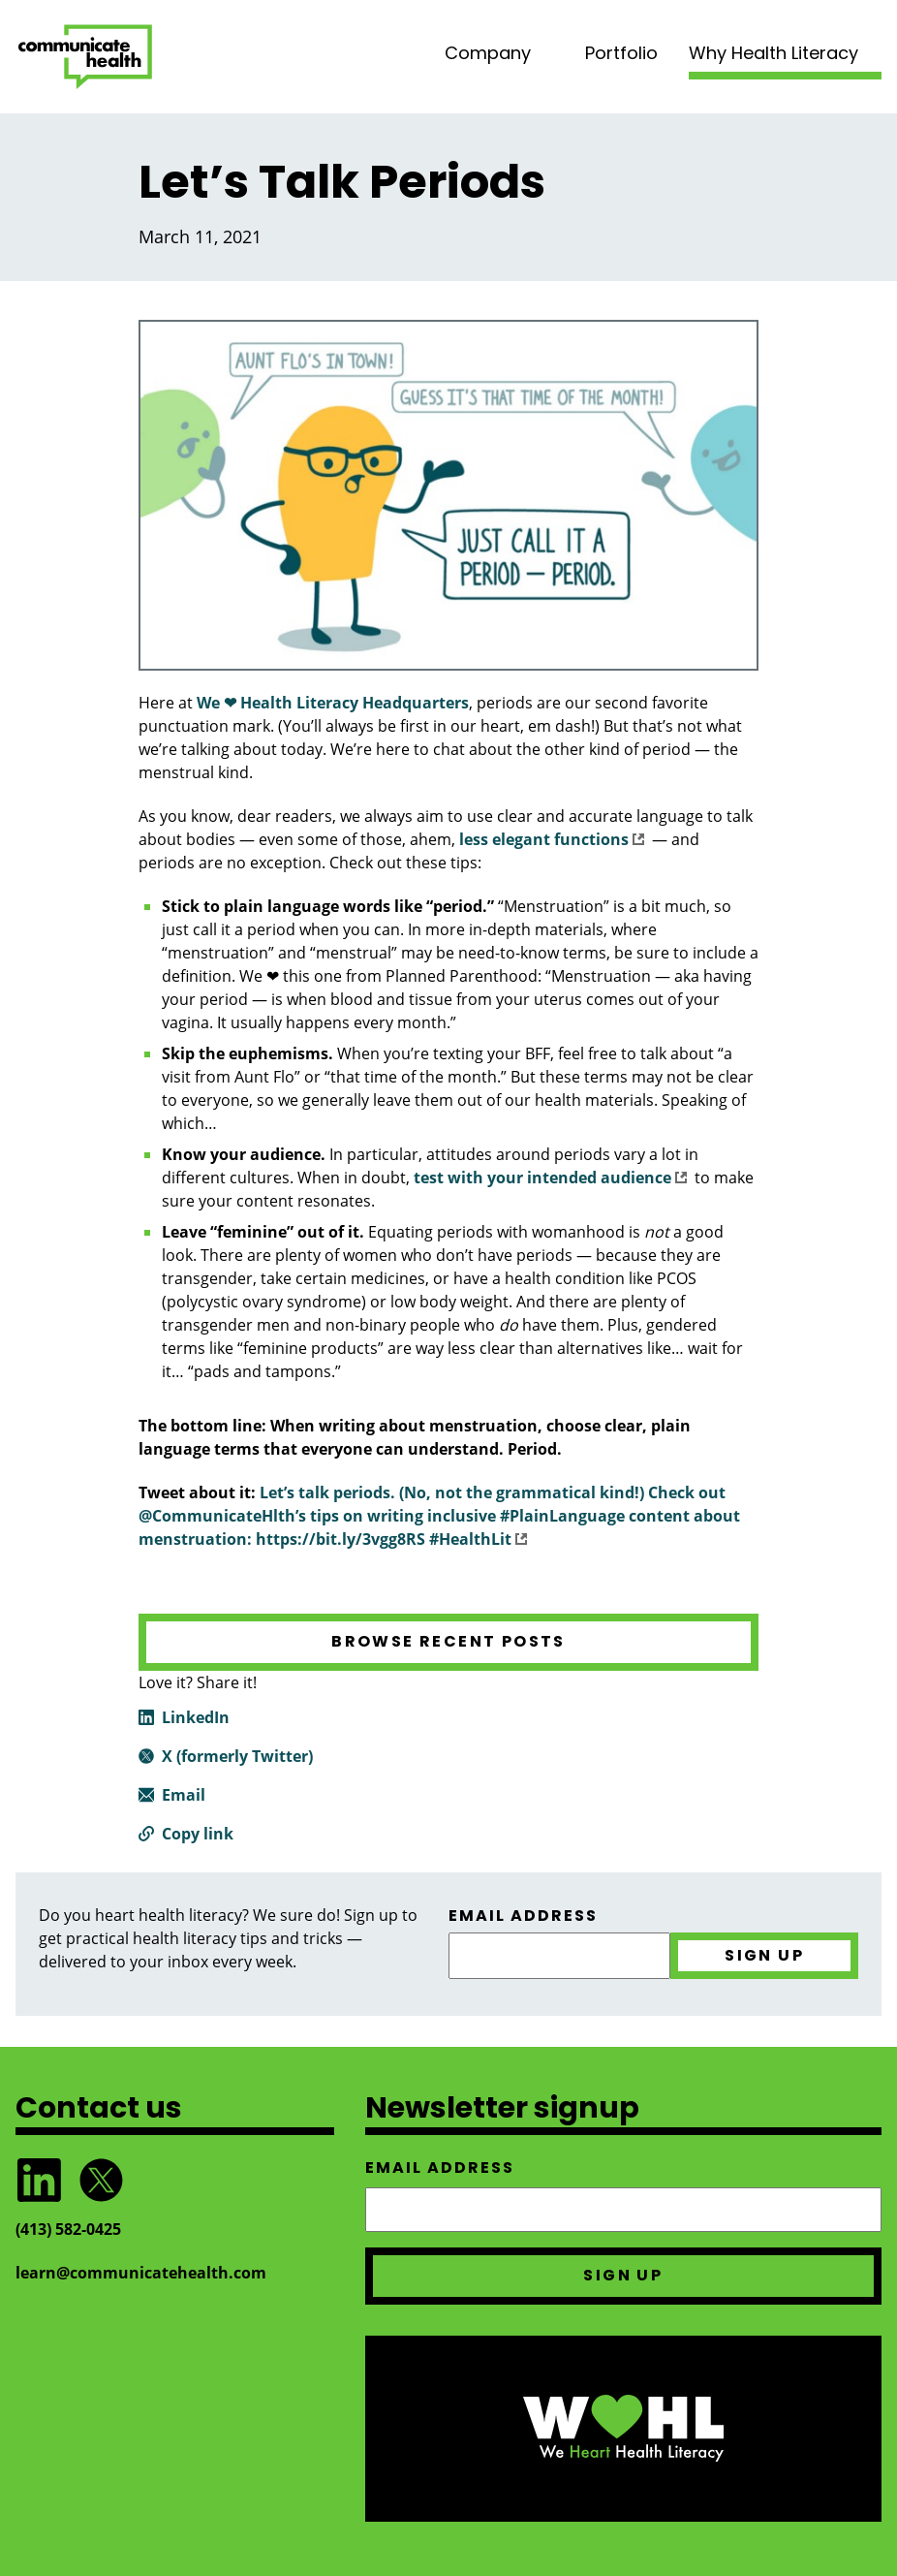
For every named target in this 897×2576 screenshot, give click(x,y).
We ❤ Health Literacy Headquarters (333, 702)
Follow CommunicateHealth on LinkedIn (38, 2180)
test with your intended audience (550, 1177)
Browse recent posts (448, 1641)
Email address (523, 1916)
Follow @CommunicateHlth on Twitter (100, 2180)
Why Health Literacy (773, 53)
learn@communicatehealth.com (140, 2272)
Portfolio (621, 53)
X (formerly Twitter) (237, 1756)
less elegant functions (551, 839)
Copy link (197, 1833)
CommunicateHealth (85, 57)
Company (488, 53)
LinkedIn (196, 1717)
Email (183, 1795)
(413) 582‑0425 (68, 2229)
